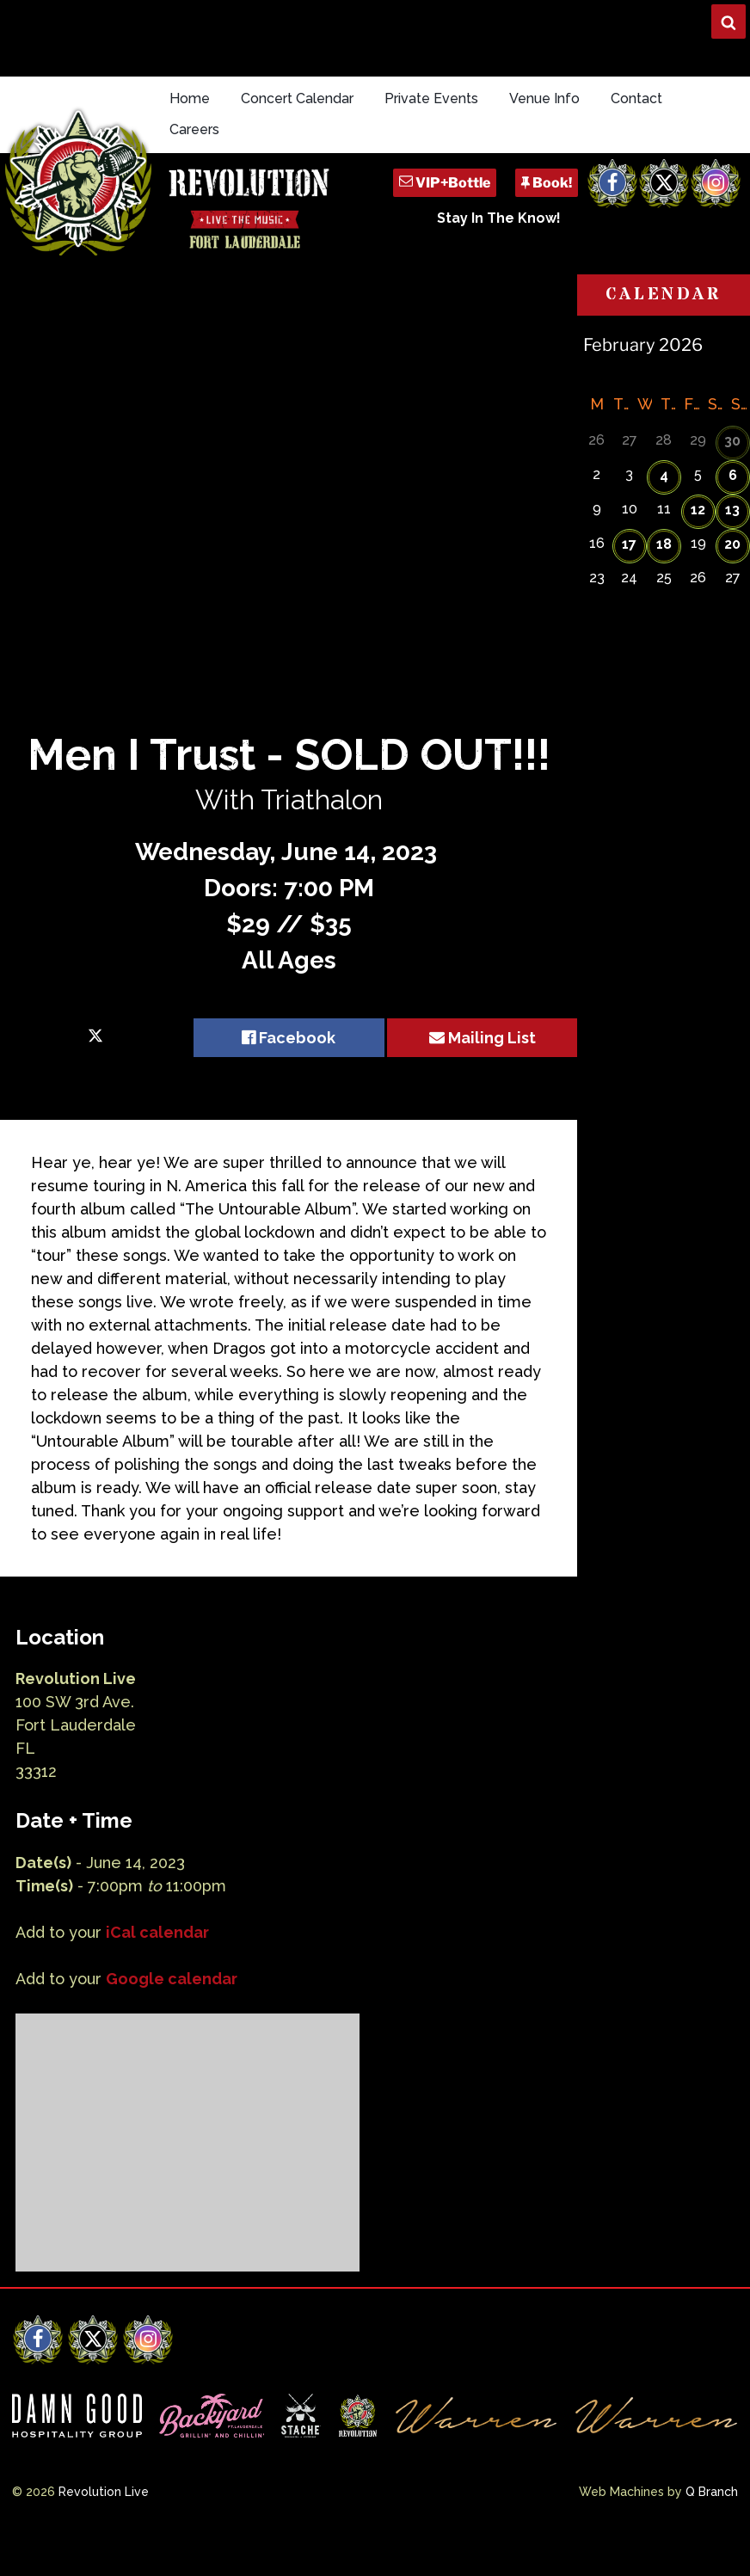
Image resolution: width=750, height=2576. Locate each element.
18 (664, 544)
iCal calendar (157, 1932)
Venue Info (544, 98)
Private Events (431, 98)
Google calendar (171, 1979)
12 (698, 509)
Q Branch (711, 2492)
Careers (194, 129)
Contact (636, 98)
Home (189, 98)
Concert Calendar (297, 98)
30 (732, 441)
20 (732, 544)
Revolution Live (103, 2492)
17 (629, 544)
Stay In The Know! (499, 218)
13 (732, 509)
